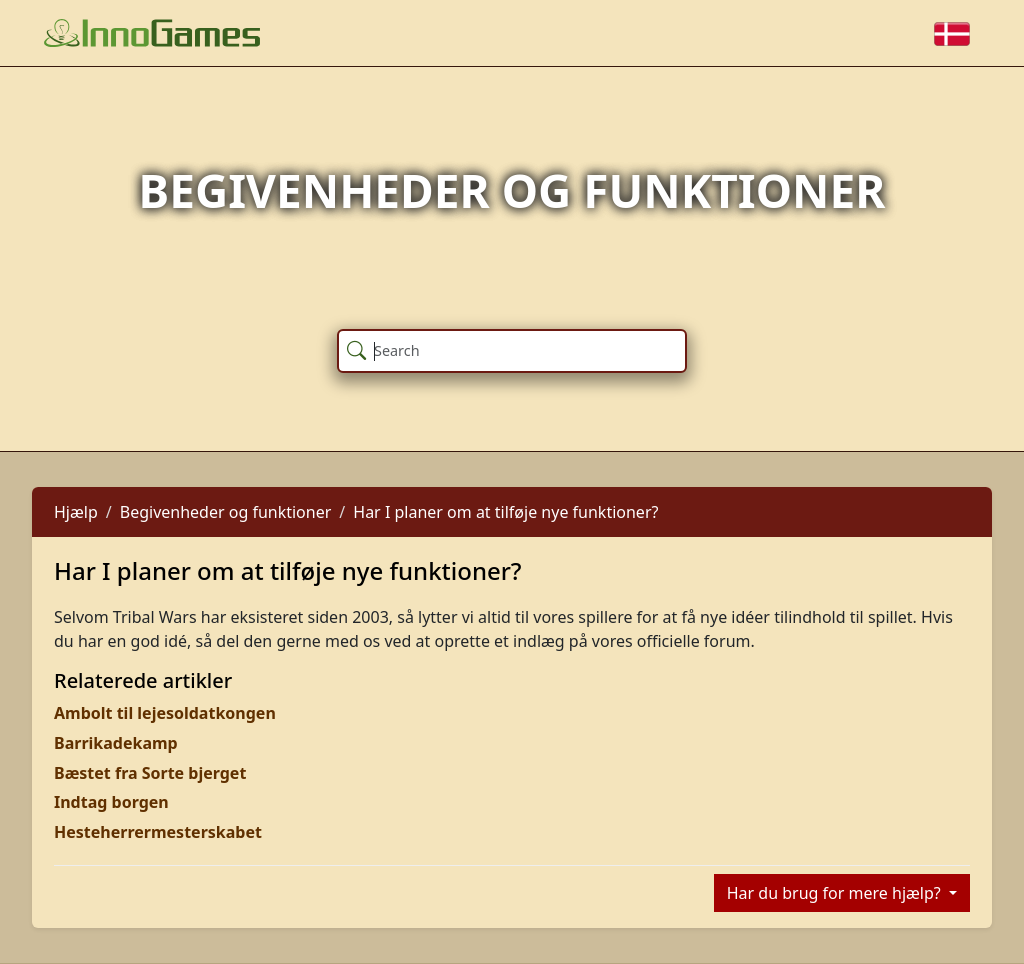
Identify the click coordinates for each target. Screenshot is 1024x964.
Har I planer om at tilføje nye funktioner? (505, 512)
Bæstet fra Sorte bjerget (150, 773)
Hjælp (76, 512)
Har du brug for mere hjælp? (836, 893)
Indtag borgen (111, 802)
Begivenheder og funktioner (226, 512)
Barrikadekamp (116, 743)
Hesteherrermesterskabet (158, 832)
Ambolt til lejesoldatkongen (165, 713)
